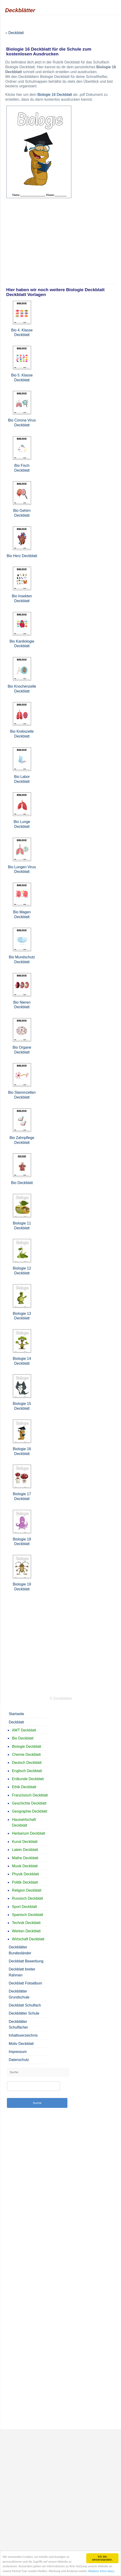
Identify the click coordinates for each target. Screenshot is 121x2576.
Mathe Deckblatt (25, 1858)
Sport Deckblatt (24, 1907)
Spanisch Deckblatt (27, 1915)
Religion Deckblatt (26, 1890)
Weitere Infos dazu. (101, 2571)
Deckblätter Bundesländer (20, 1950)
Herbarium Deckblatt (28, 1833)
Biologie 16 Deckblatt (54, 95)
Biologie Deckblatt (26, 1746)
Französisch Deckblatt (30, 1795)
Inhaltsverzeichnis (23, 2035)
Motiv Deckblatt (21, 2044)
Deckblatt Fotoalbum (25, 1983)
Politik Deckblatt (25, 1882)
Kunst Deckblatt (24, 1842)
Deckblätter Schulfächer (18, 2024)
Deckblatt (16, 33)
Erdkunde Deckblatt (28, 1779)
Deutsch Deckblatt (26, 1763)
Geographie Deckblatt (29, 1811)
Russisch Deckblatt (27, 1898)
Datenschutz (19, 2060)
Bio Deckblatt (22, 1183)
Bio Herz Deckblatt (22, 556)
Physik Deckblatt (25, 1874)
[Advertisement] (59, 240)
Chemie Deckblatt (26, 1754)
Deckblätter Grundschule (19, 1994)
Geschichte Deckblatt (29, 1803)
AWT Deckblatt (24, 1730)
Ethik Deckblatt (24, 1787)
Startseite (16, 1714)
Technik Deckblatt (26, 1923)
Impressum (18, 2052)
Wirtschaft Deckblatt (28, 1939)
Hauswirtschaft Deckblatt (24, 1822)
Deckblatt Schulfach (25, 2005)
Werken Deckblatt (26, 1931)
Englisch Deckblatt (27, 1771)
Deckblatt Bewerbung (26, 1961)
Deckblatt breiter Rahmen (22, 1972)
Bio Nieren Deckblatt (22, 1004)
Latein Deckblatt (25, 1850)
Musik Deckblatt (25, 1866)
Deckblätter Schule (24, 2013)
